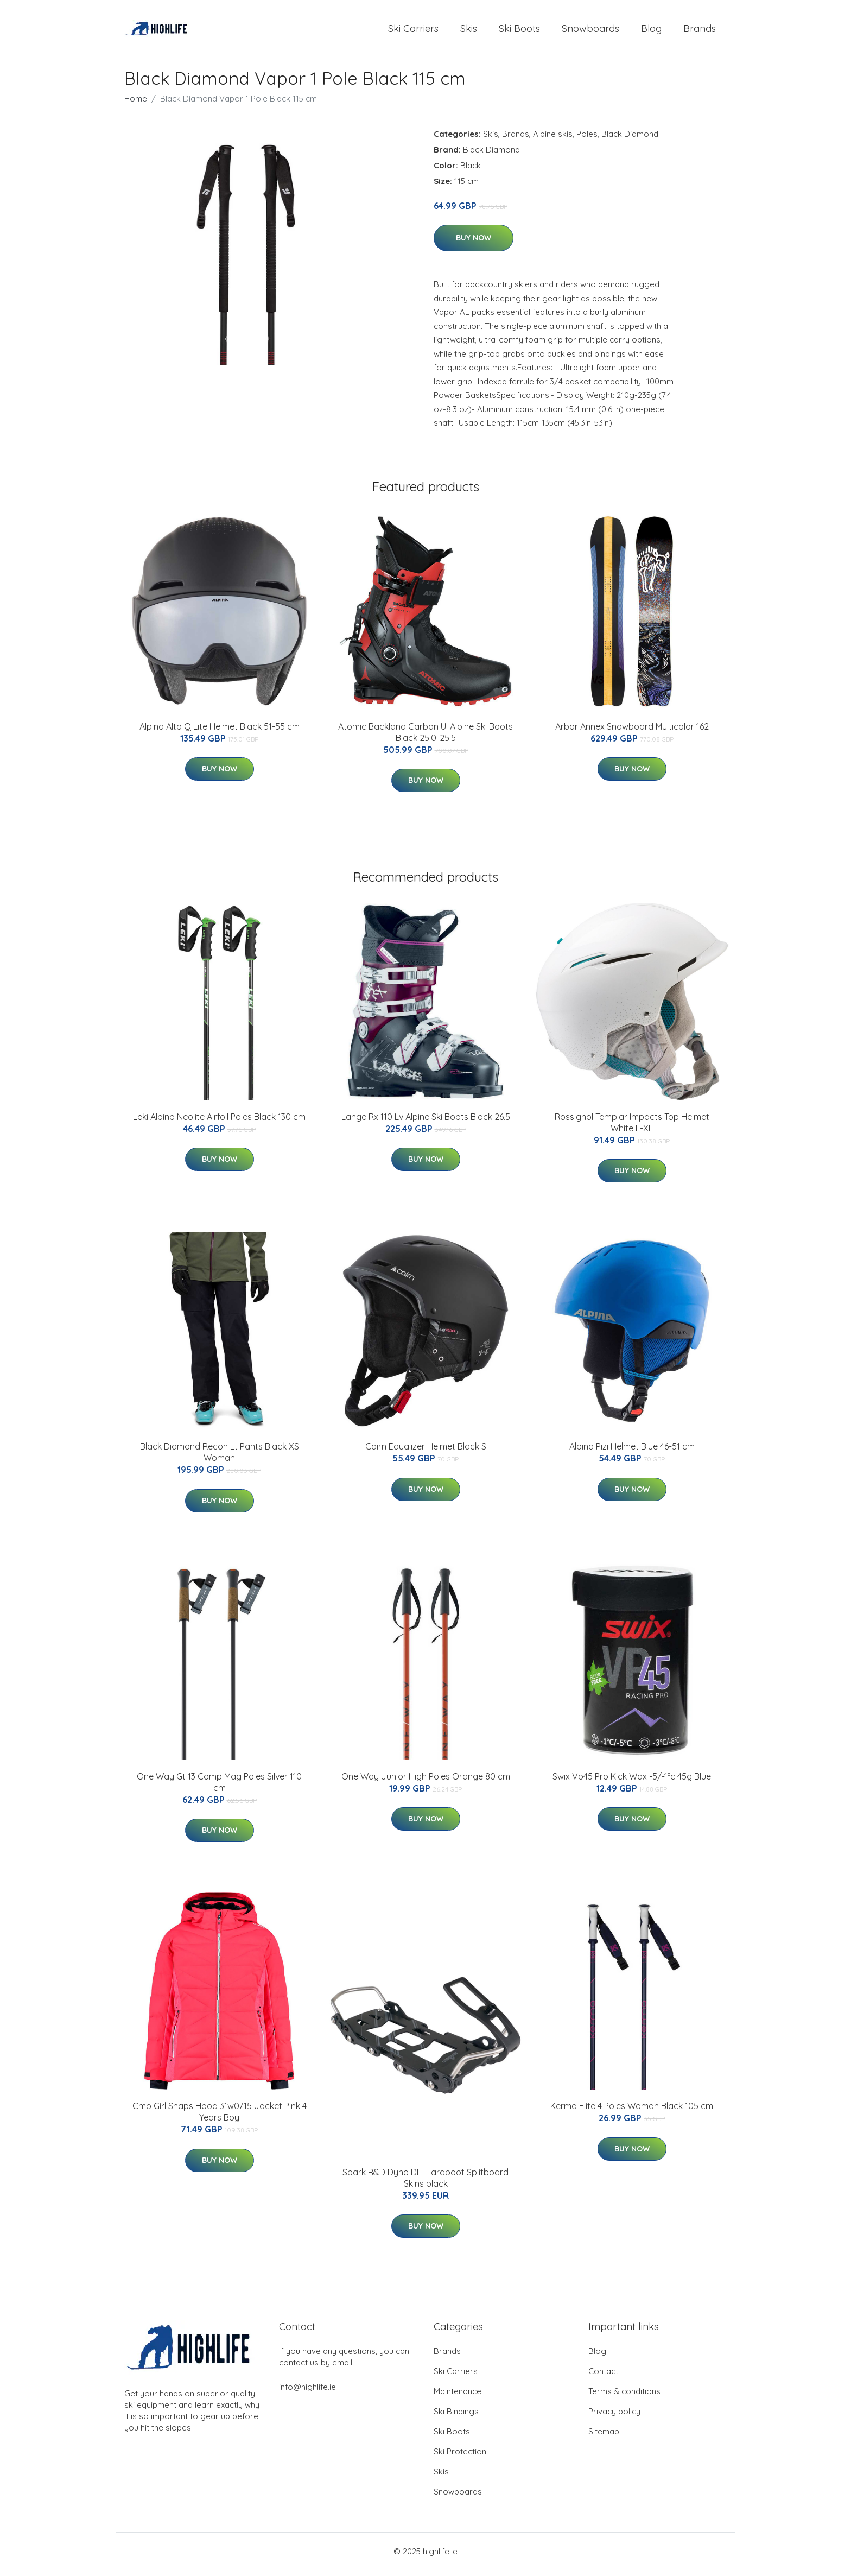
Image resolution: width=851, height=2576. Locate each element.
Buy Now (473, 244)
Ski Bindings (456, 2417)
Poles (587, 139)
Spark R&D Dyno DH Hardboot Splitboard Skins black (425, 2183)
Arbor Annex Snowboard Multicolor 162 (632, 731)
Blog (651, 31)
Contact (603, 2377)
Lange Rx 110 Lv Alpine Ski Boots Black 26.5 (425, 1122)
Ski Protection (460, 2457)
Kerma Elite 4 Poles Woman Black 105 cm (631, 2111)
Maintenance (457, 2397)
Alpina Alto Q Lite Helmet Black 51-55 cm (219, 731)
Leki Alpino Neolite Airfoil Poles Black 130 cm (219, 1122)
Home (135, 104)
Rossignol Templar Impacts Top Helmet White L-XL (632, 1128)
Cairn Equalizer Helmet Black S (425, 1452)
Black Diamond (629, 139)
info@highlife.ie (307, 2393)
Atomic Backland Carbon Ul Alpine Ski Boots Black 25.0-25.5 (425, 737)
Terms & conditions (624, 2397)
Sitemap (603, 2437)
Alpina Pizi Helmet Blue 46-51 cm (632, 1452)
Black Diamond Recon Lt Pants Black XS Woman (219, 1458)
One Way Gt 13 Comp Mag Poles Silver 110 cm (219, 1787)
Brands (699, 31)
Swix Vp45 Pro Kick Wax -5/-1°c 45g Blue (631, 1781)
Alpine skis (553, 139)
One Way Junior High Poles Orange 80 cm (425, 1781)
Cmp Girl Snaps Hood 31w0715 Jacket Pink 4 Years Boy (219, 2117)
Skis (468, 31)
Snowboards (590, 31)
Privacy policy (614, 2417)
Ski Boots (519, 31)
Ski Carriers (413, 31)
